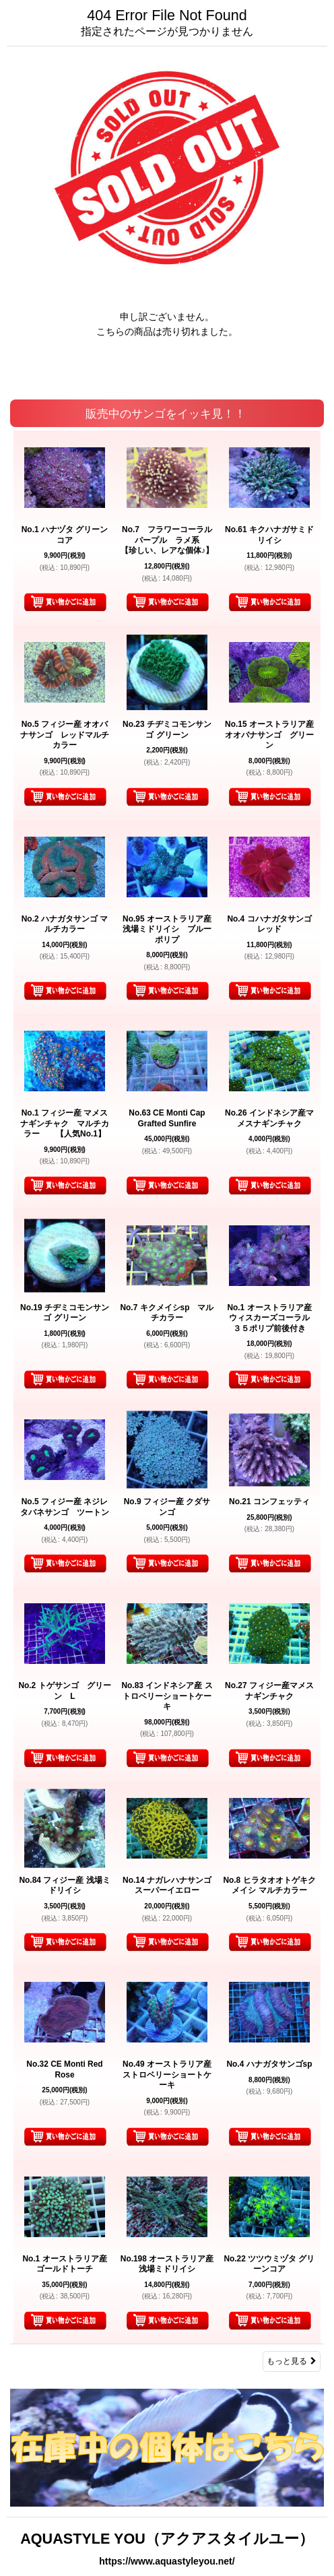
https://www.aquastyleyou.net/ (166, 2561)
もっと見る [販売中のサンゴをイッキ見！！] (291, 2361)
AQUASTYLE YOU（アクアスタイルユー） (167, 2538)
